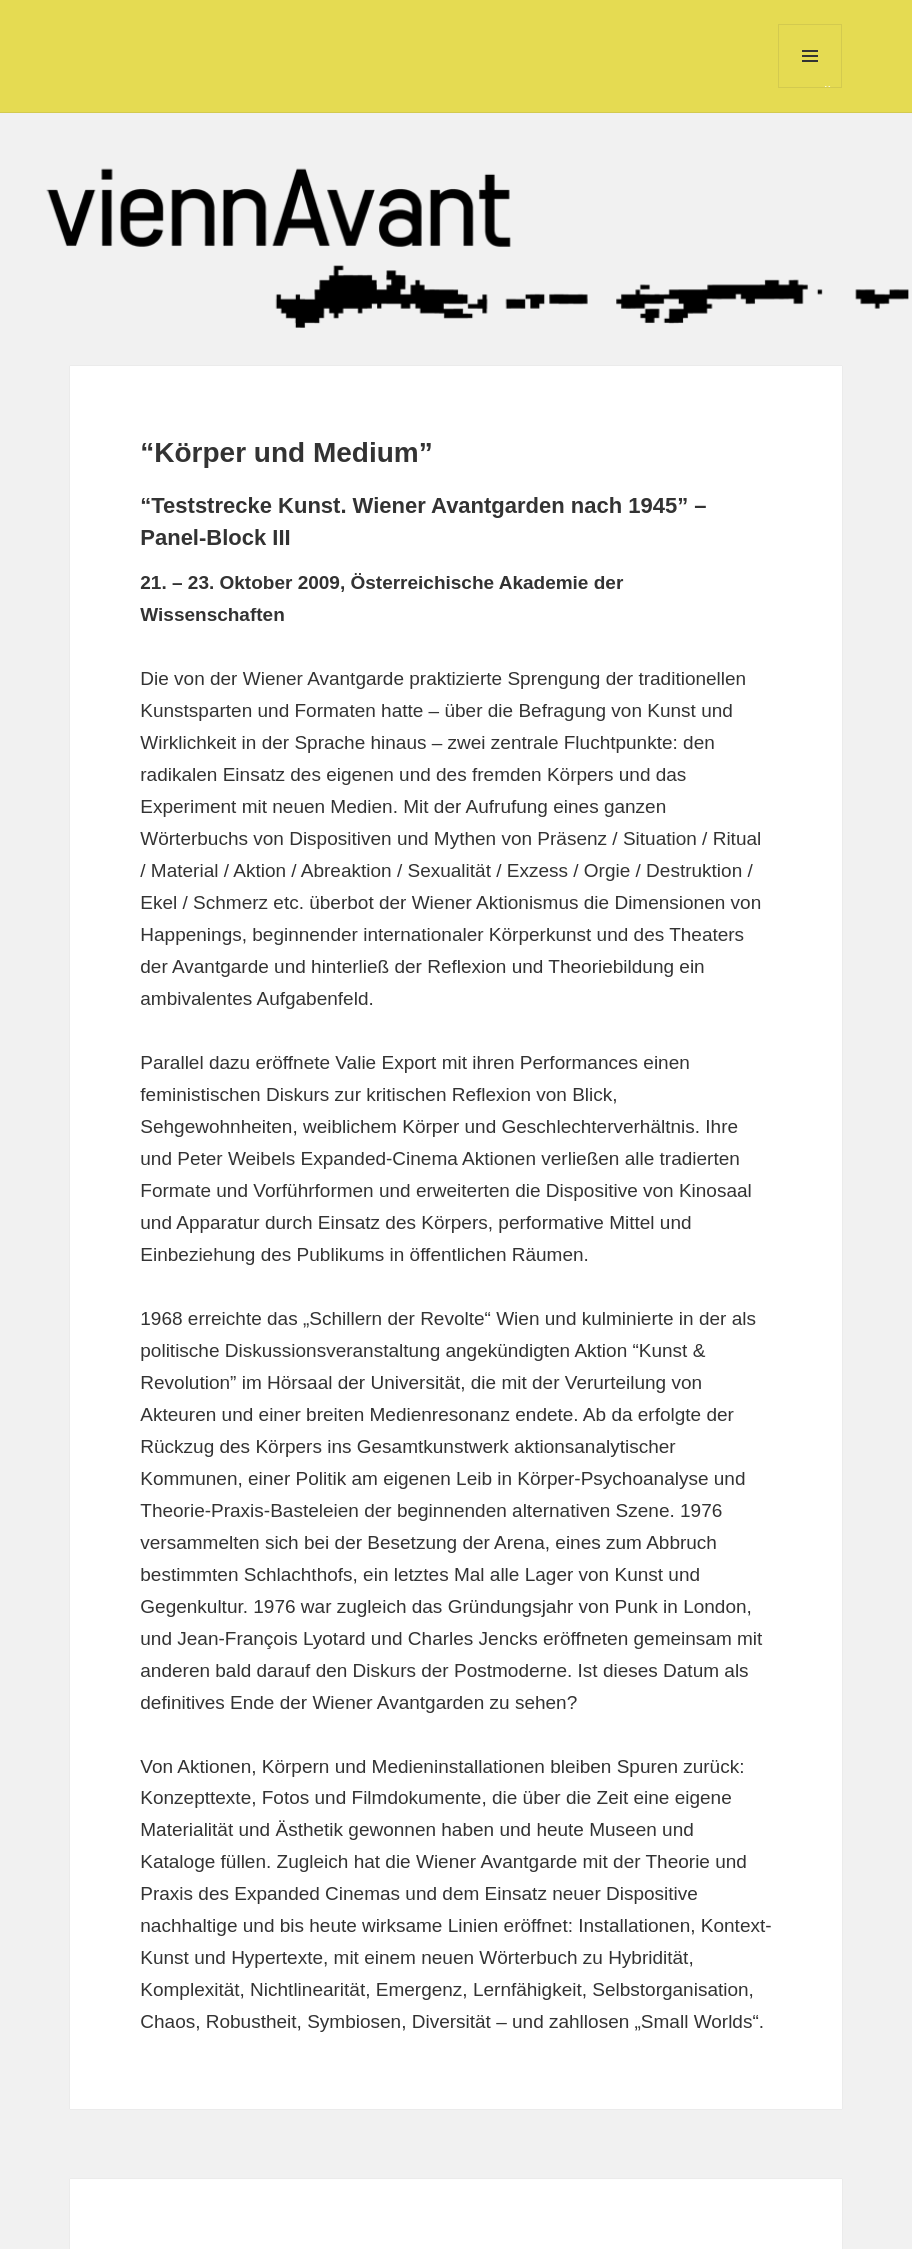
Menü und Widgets (810, 87)
